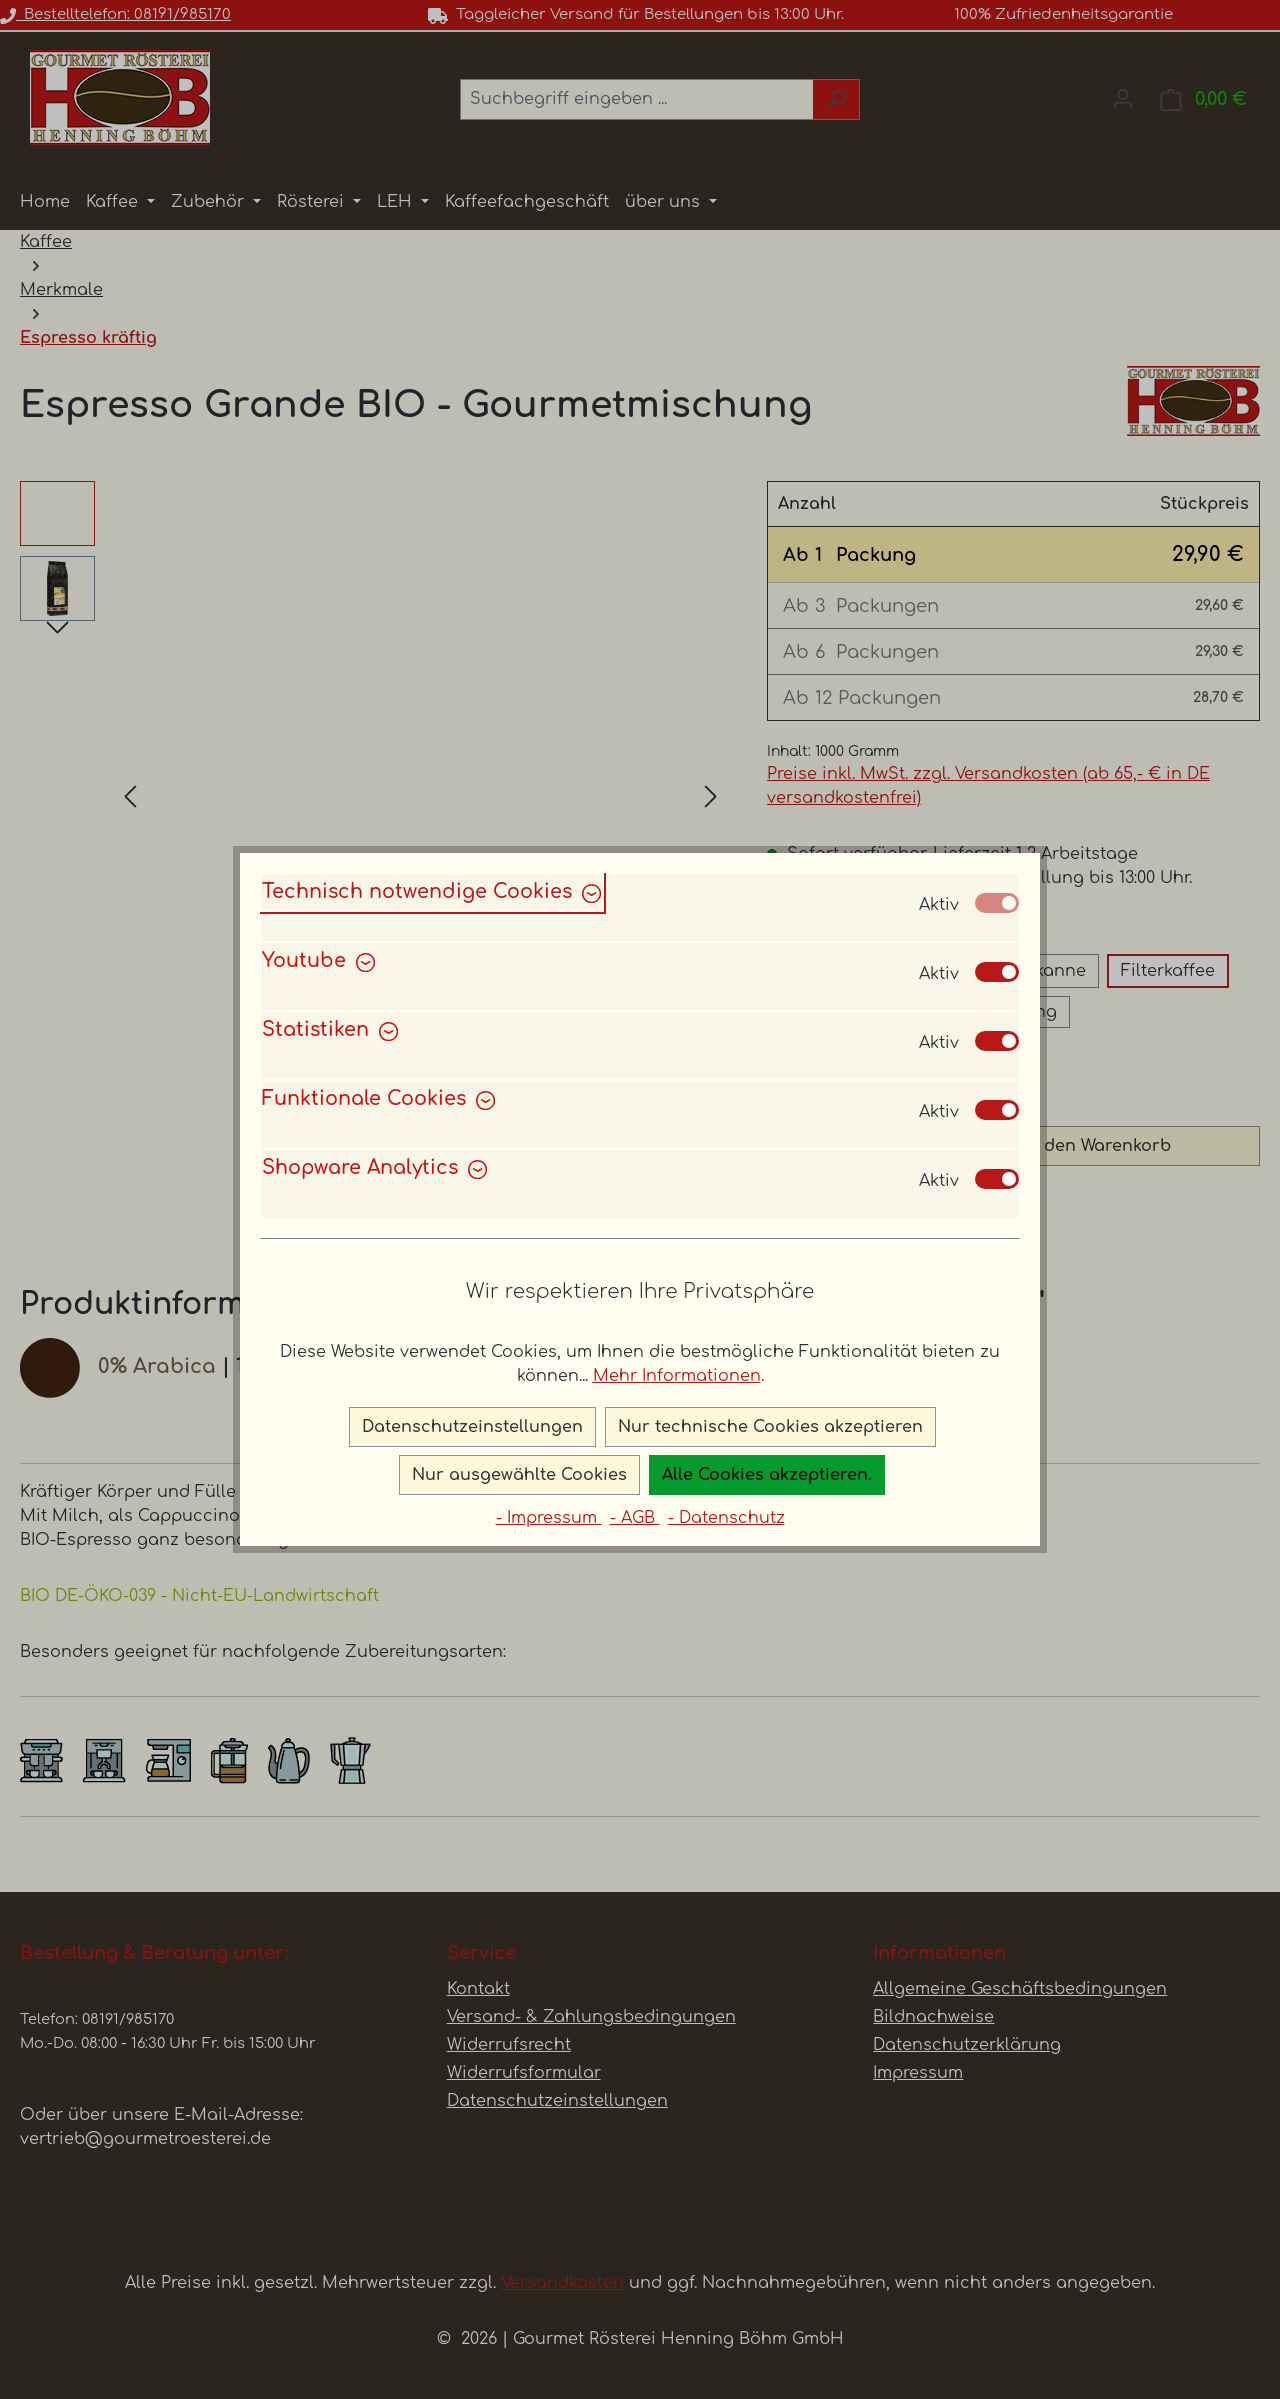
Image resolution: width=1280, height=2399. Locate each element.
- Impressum (549, 1518)
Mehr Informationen (677, 1376)
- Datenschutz (726, 1518)
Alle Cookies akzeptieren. (767, 1475)
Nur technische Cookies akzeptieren (770, 1427)
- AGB (635, 1518)
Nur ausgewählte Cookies (519, 1475)
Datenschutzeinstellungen (472, 1427)
